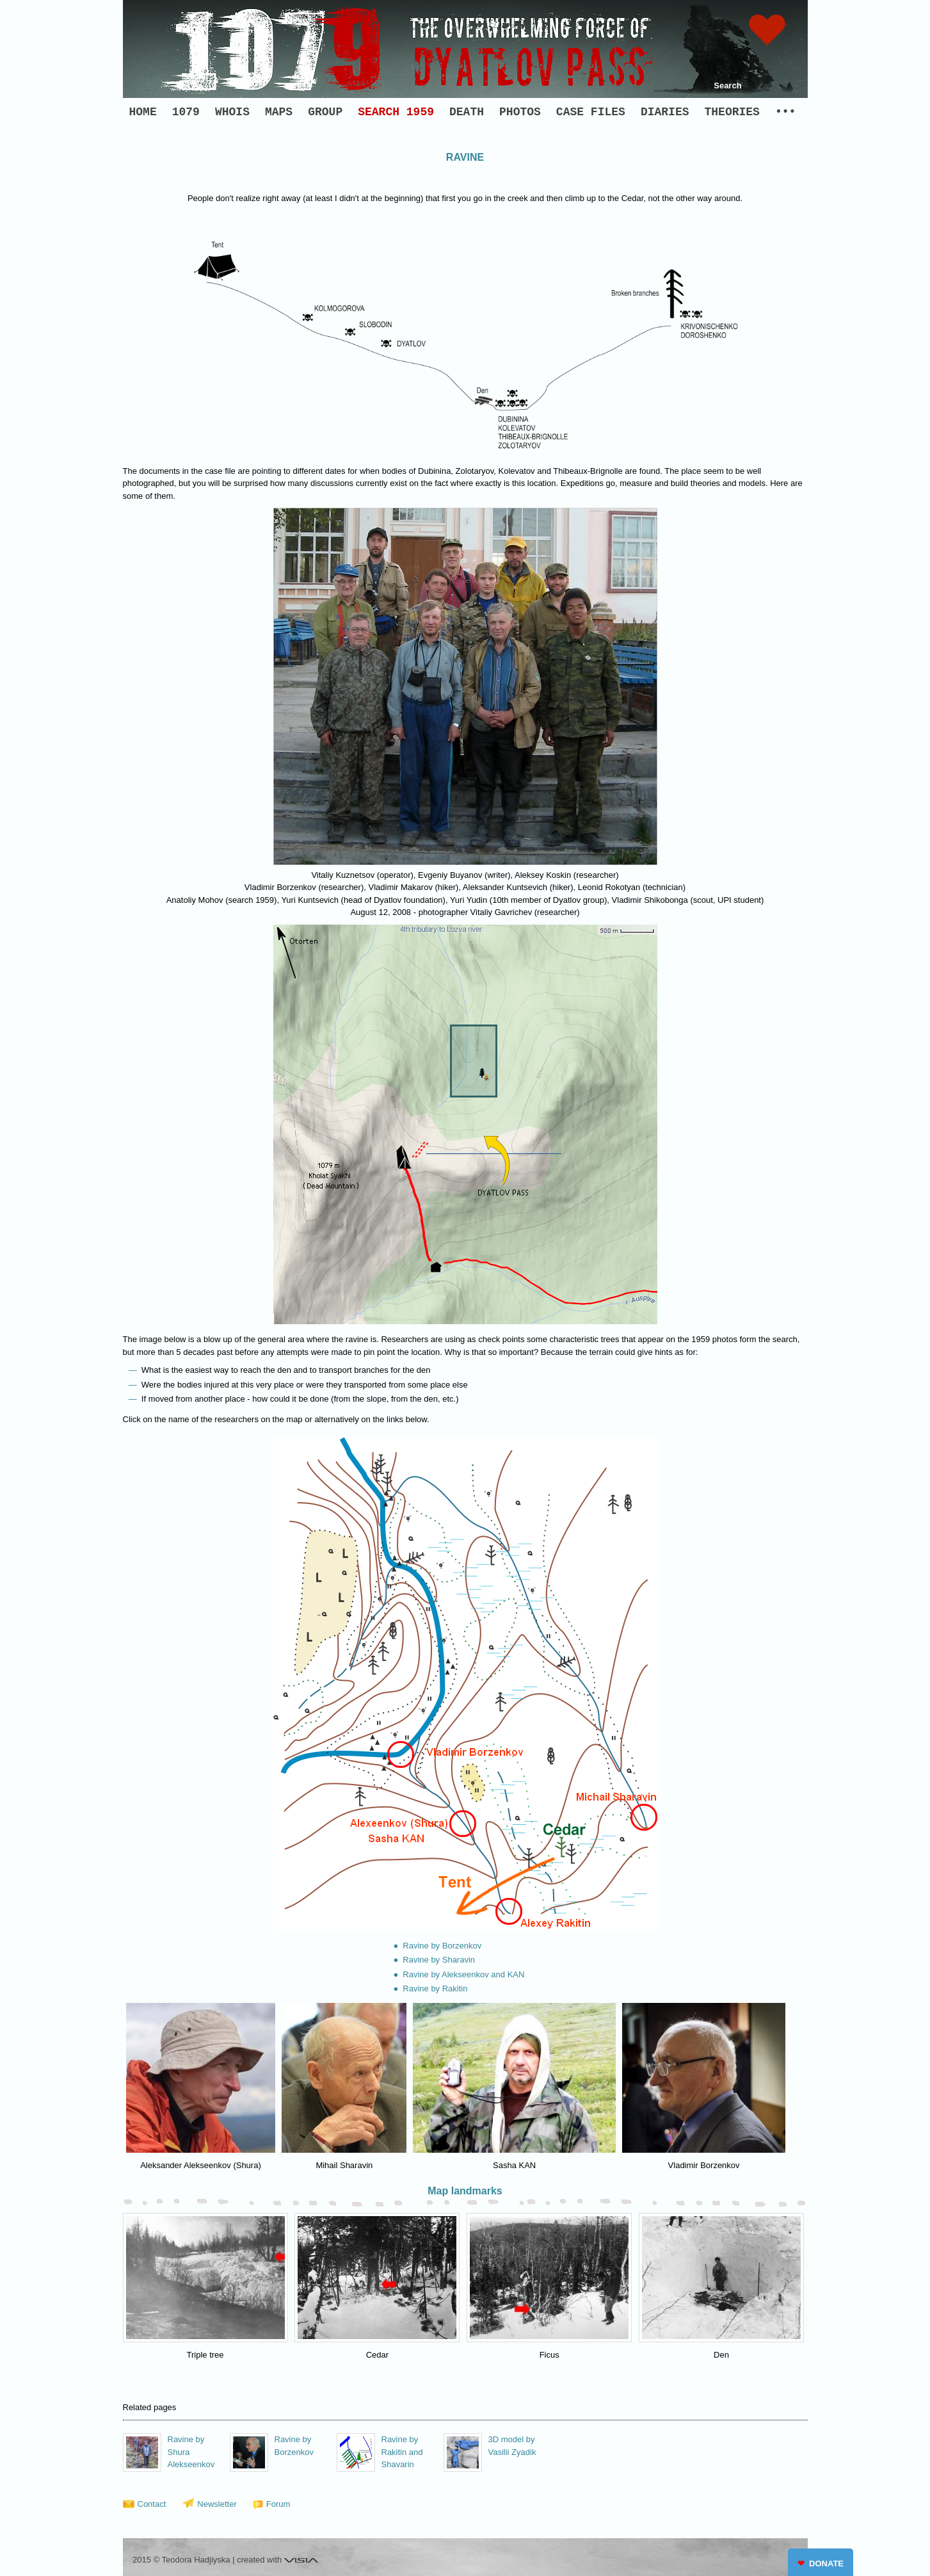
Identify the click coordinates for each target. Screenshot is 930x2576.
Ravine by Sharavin (439, 1959)
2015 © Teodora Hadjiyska (181, 2559)
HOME (143, 112)
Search (727, 85)
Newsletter (216, 2504)
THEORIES (732, 112)
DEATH (466, 112)
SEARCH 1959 (396, 112)
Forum (278, 2504)
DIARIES (665, 112)
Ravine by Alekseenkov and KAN (463, 1974)
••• (785, 112)
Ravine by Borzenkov (442, 1945)
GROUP (325, 112)
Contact (152, 2504)
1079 (186, 112)
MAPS (279, 112)
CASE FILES (590, 112)
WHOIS (232, 112)
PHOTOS (520, 112)
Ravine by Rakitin (435, 1988)
